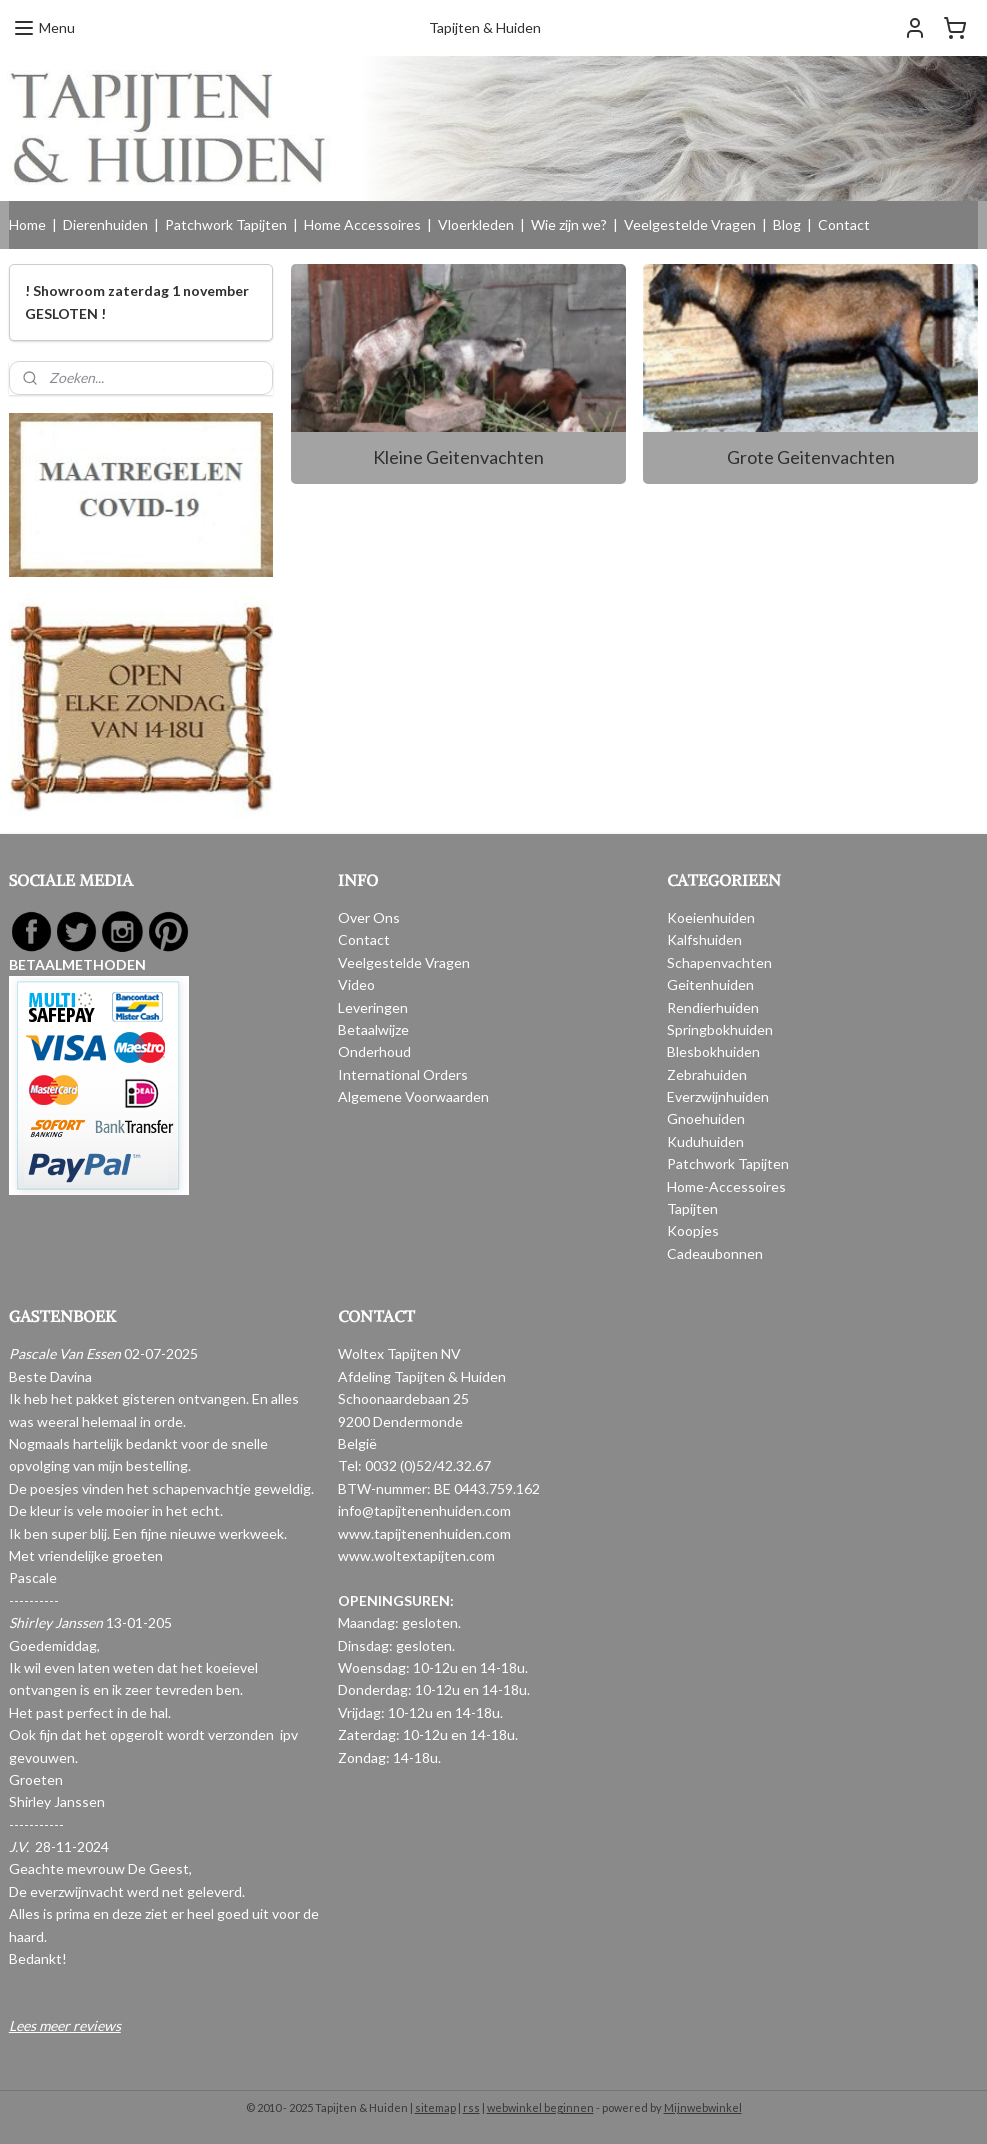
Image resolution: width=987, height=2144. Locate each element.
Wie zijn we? (569, 224)
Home (27, 224)
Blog (787, 224)
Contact (844, 224)
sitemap (435, 2107)
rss (471, 2107)
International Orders (403, 1074)
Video (356, 984)
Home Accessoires (362, 224)
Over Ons (369, 917)
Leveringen (373, 1007)
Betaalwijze (373, 1029)
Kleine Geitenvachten (458, 457)
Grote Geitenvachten (811, 457)
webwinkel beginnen (540, 2107)
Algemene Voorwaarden (413, 1096)
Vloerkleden (476, 224)
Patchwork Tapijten (226, 224)
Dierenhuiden (105, 224)
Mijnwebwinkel (703, 2107)
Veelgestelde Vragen (690, 224)
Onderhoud (374, 1051)
